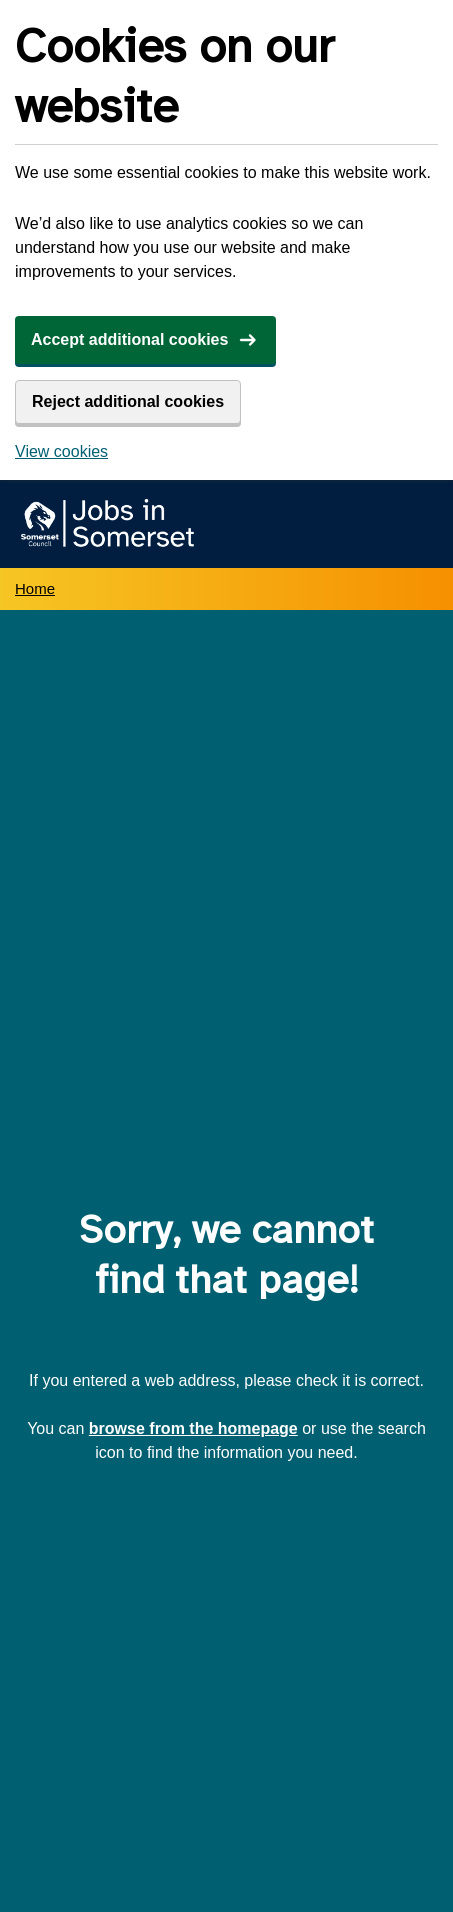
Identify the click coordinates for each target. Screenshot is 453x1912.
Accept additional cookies (129, 339)
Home (35, 588)
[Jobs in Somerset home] (104, 524)
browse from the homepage (193, 1428)
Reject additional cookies (128, 401)
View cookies (61, 451)
